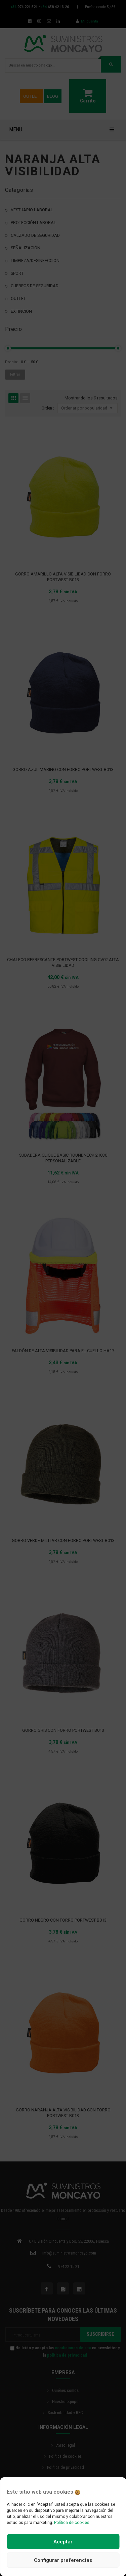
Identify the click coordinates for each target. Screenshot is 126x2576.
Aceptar (63, 2542)
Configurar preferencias (63, 2560)
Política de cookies (71, 2522)
